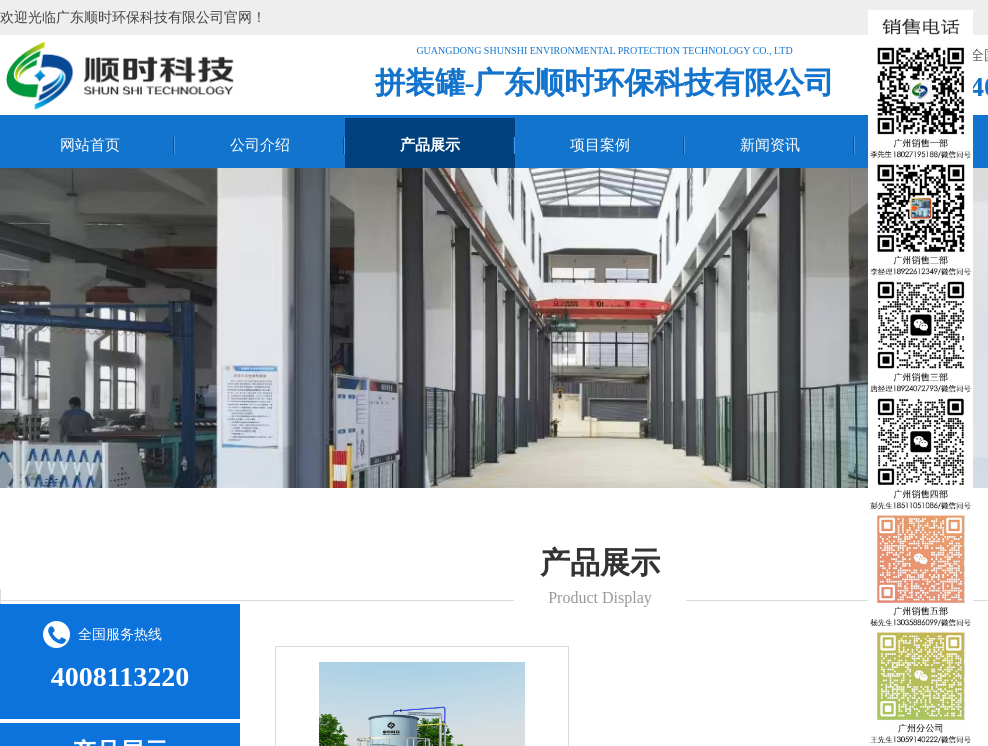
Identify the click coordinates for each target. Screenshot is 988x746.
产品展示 (430, 145)
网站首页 (90, 145)
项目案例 (600, 145)
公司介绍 (260, 145)
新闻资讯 (770, 145)
